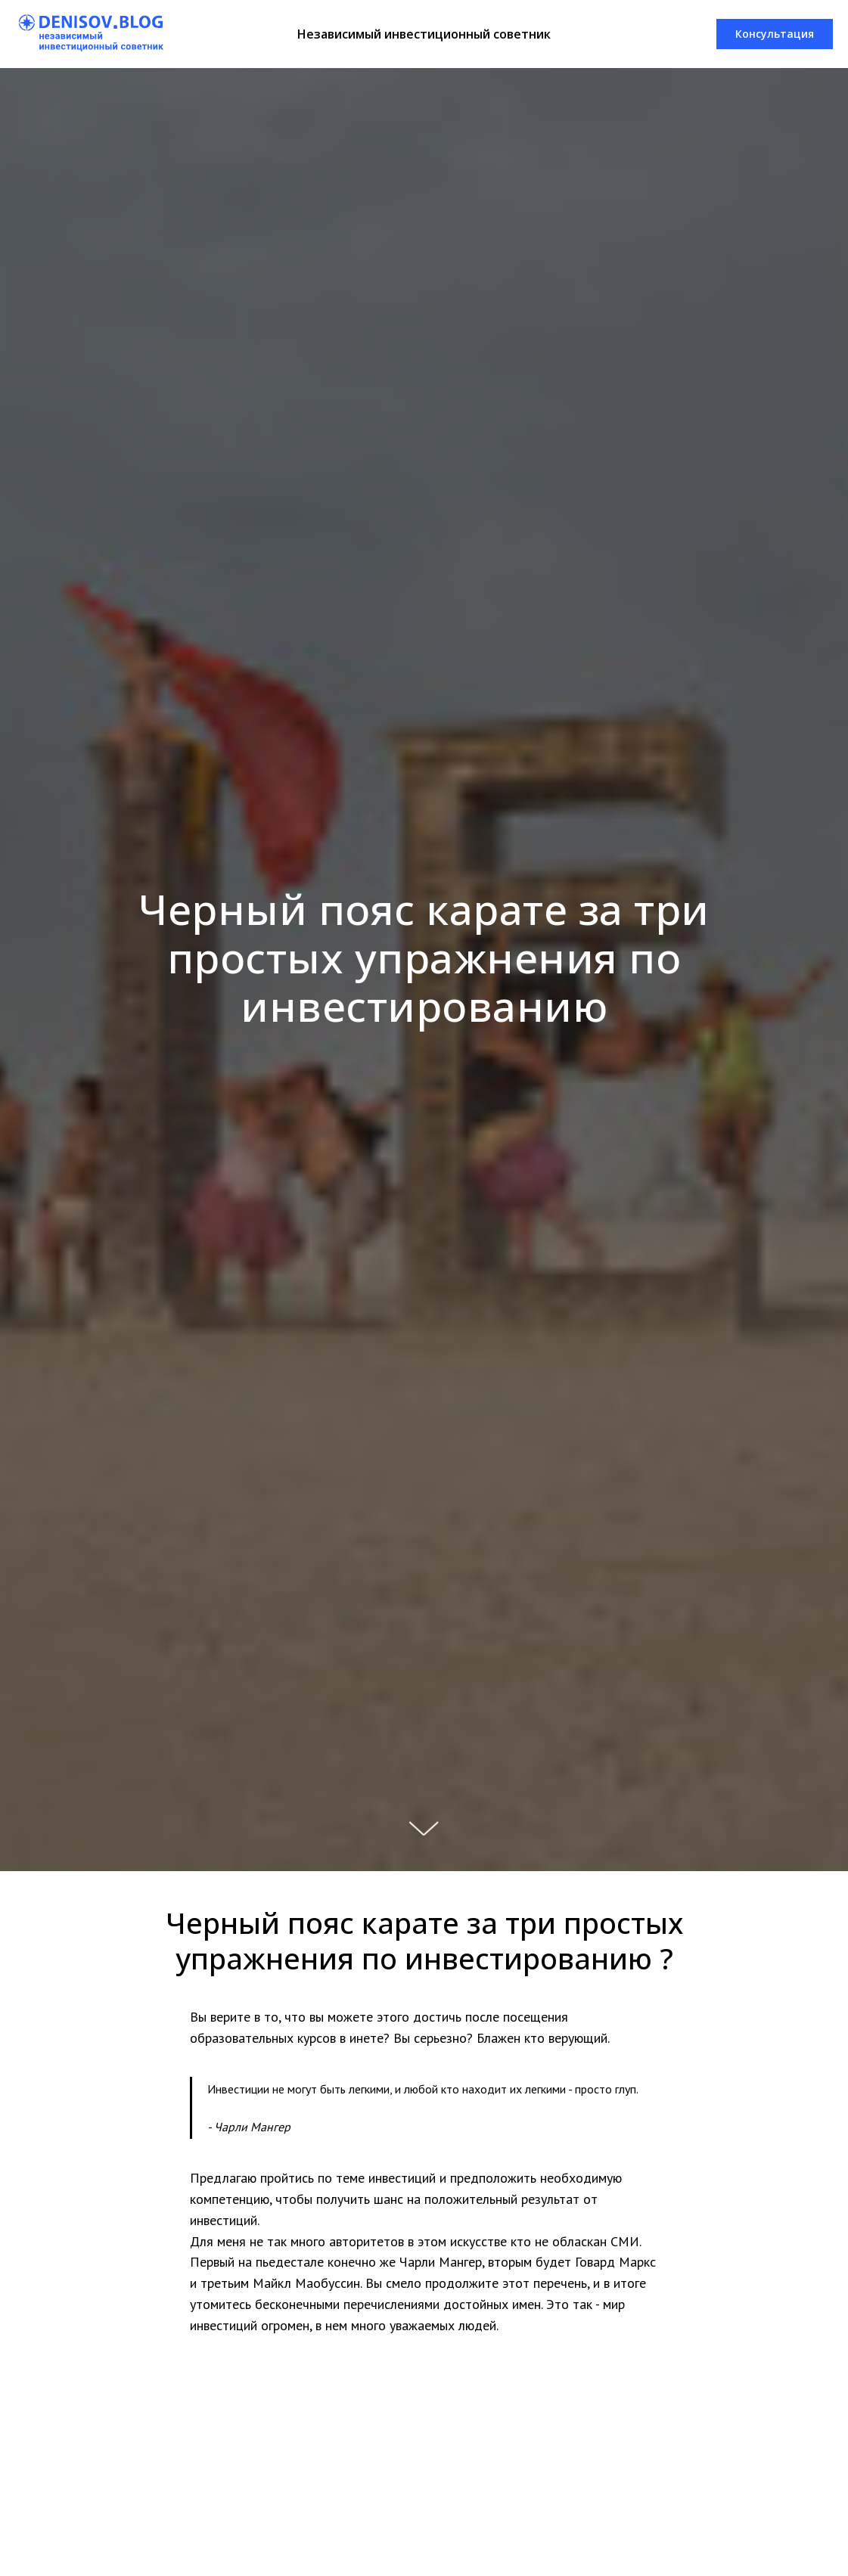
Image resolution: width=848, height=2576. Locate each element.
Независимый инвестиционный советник (424, 34)
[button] (774, 34)
